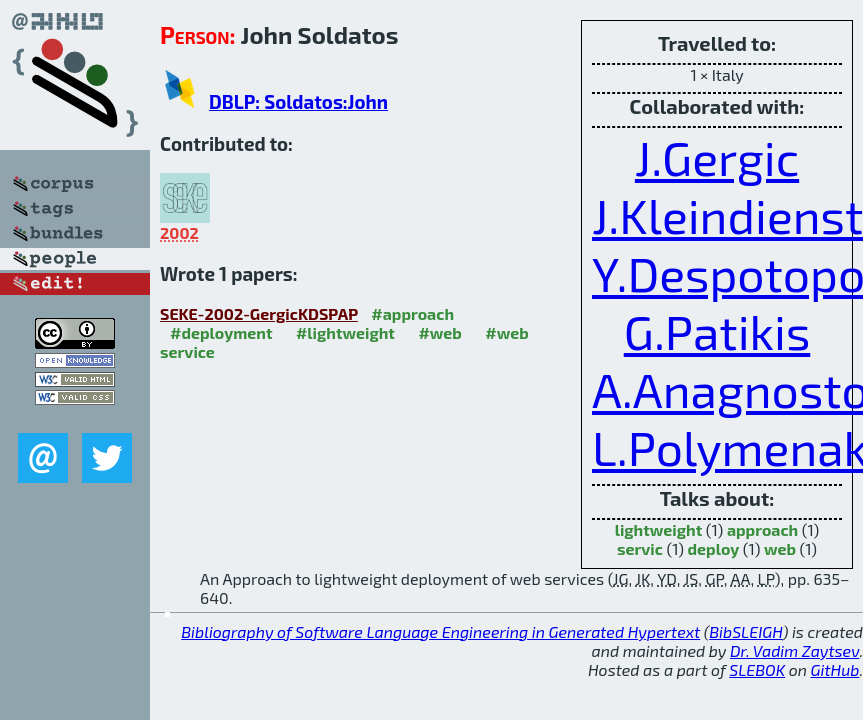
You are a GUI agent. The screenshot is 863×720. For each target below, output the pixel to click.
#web (439, 332)
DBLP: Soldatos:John (298, 101)
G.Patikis (717, 331)
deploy (714, 548)
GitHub (835, 669)
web (780, 548)
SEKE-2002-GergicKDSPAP (259, 313)
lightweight (659, 529)
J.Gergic (717, 157)
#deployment (221, 332)
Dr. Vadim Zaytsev (794, 650)
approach (762, 529)
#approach (412, 313)
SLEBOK (757, 669)
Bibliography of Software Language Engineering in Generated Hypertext (440, 631)
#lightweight (345, 332)
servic (640, 548)
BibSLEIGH (745, 631)
